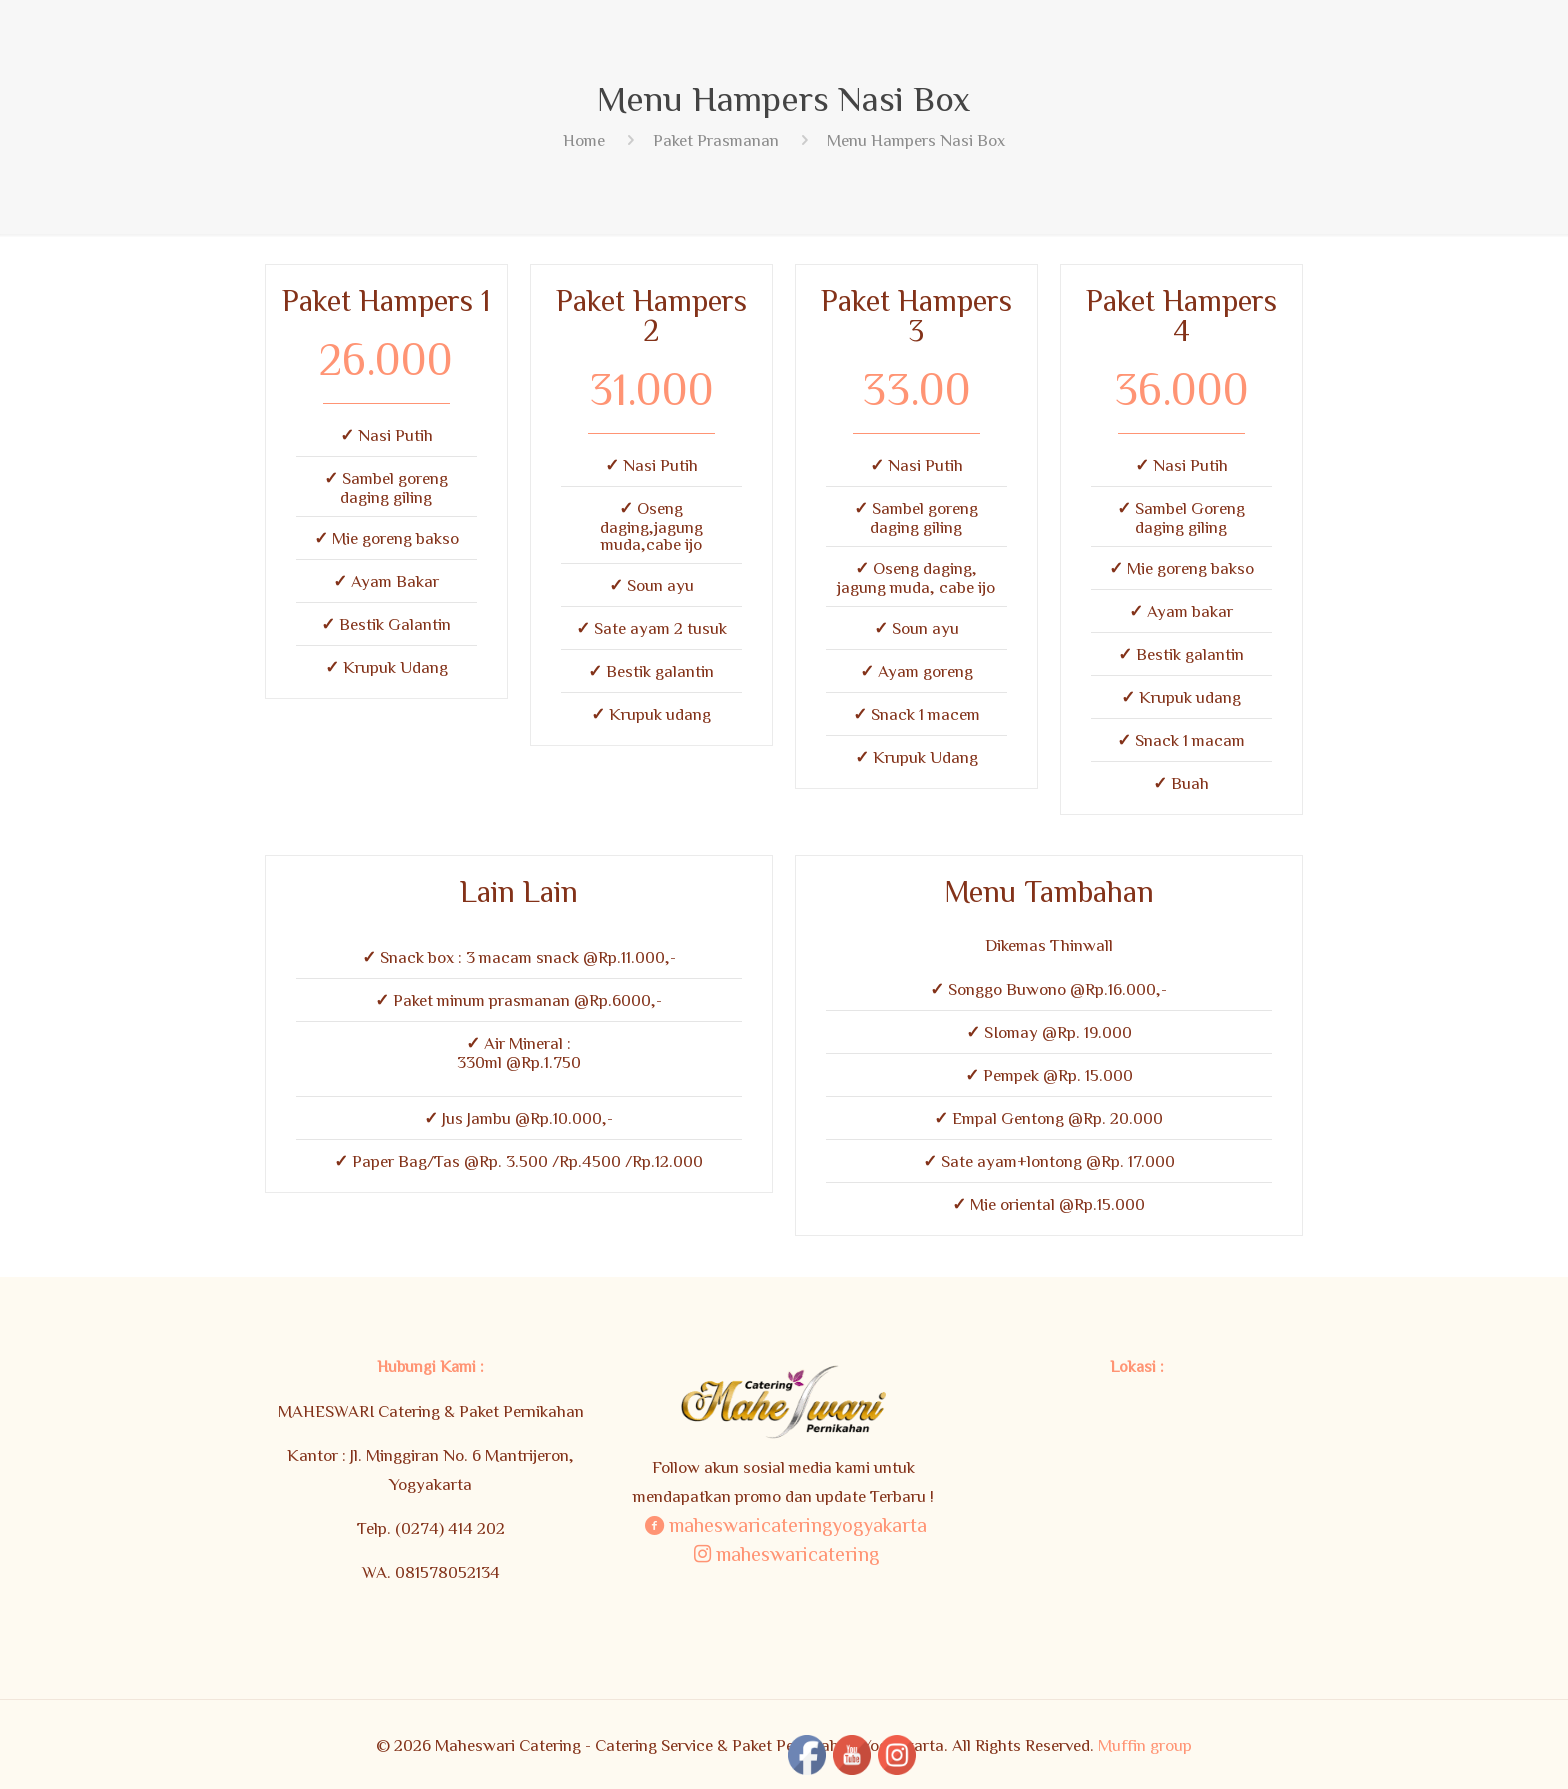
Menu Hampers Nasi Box (916, 139)
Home (584, 139)
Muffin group (1145, 1744)
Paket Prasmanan (716, 139)
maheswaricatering (783, 1553)
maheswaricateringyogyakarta (784, 1524)
